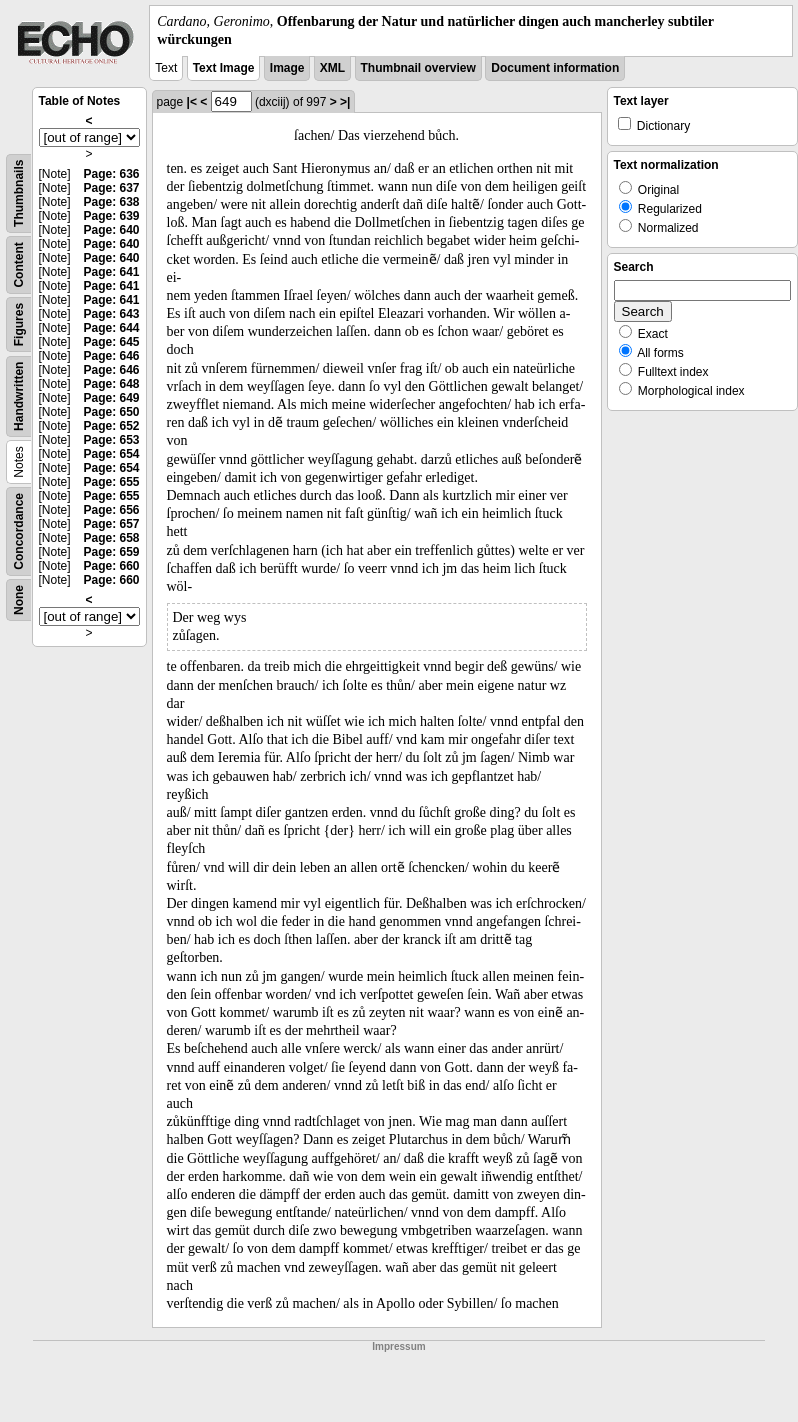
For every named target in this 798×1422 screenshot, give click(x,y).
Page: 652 (111, 426)
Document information (555, 68)
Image (287, 68)
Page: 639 (111, 216)
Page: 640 (111, 230)
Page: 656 (111, 510)
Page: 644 (111, 328)
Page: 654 (111, 454)
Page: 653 (111, 440)
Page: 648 (111, 384)
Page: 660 (111, 566)
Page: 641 (111, 272)
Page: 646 (111, 356)
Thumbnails (19, 193)
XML (332, 68)
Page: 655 (111, 482)
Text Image (224, 68)
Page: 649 (111, 398)
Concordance (19, 531)
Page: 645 (111, 342)
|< (192, 102)
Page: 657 (111, 524)
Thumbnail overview (418, 68)
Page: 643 (111, 314)
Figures (19, 324)
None (19, 600)
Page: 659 (111, 552)
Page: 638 (111, 202)
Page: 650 (111, 412)
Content (19, 265)
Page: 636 (111, 174)
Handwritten (19, 396)
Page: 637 (111, 188)
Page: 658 (111, 538)
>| (345, 102)
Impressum (398, 1346)
